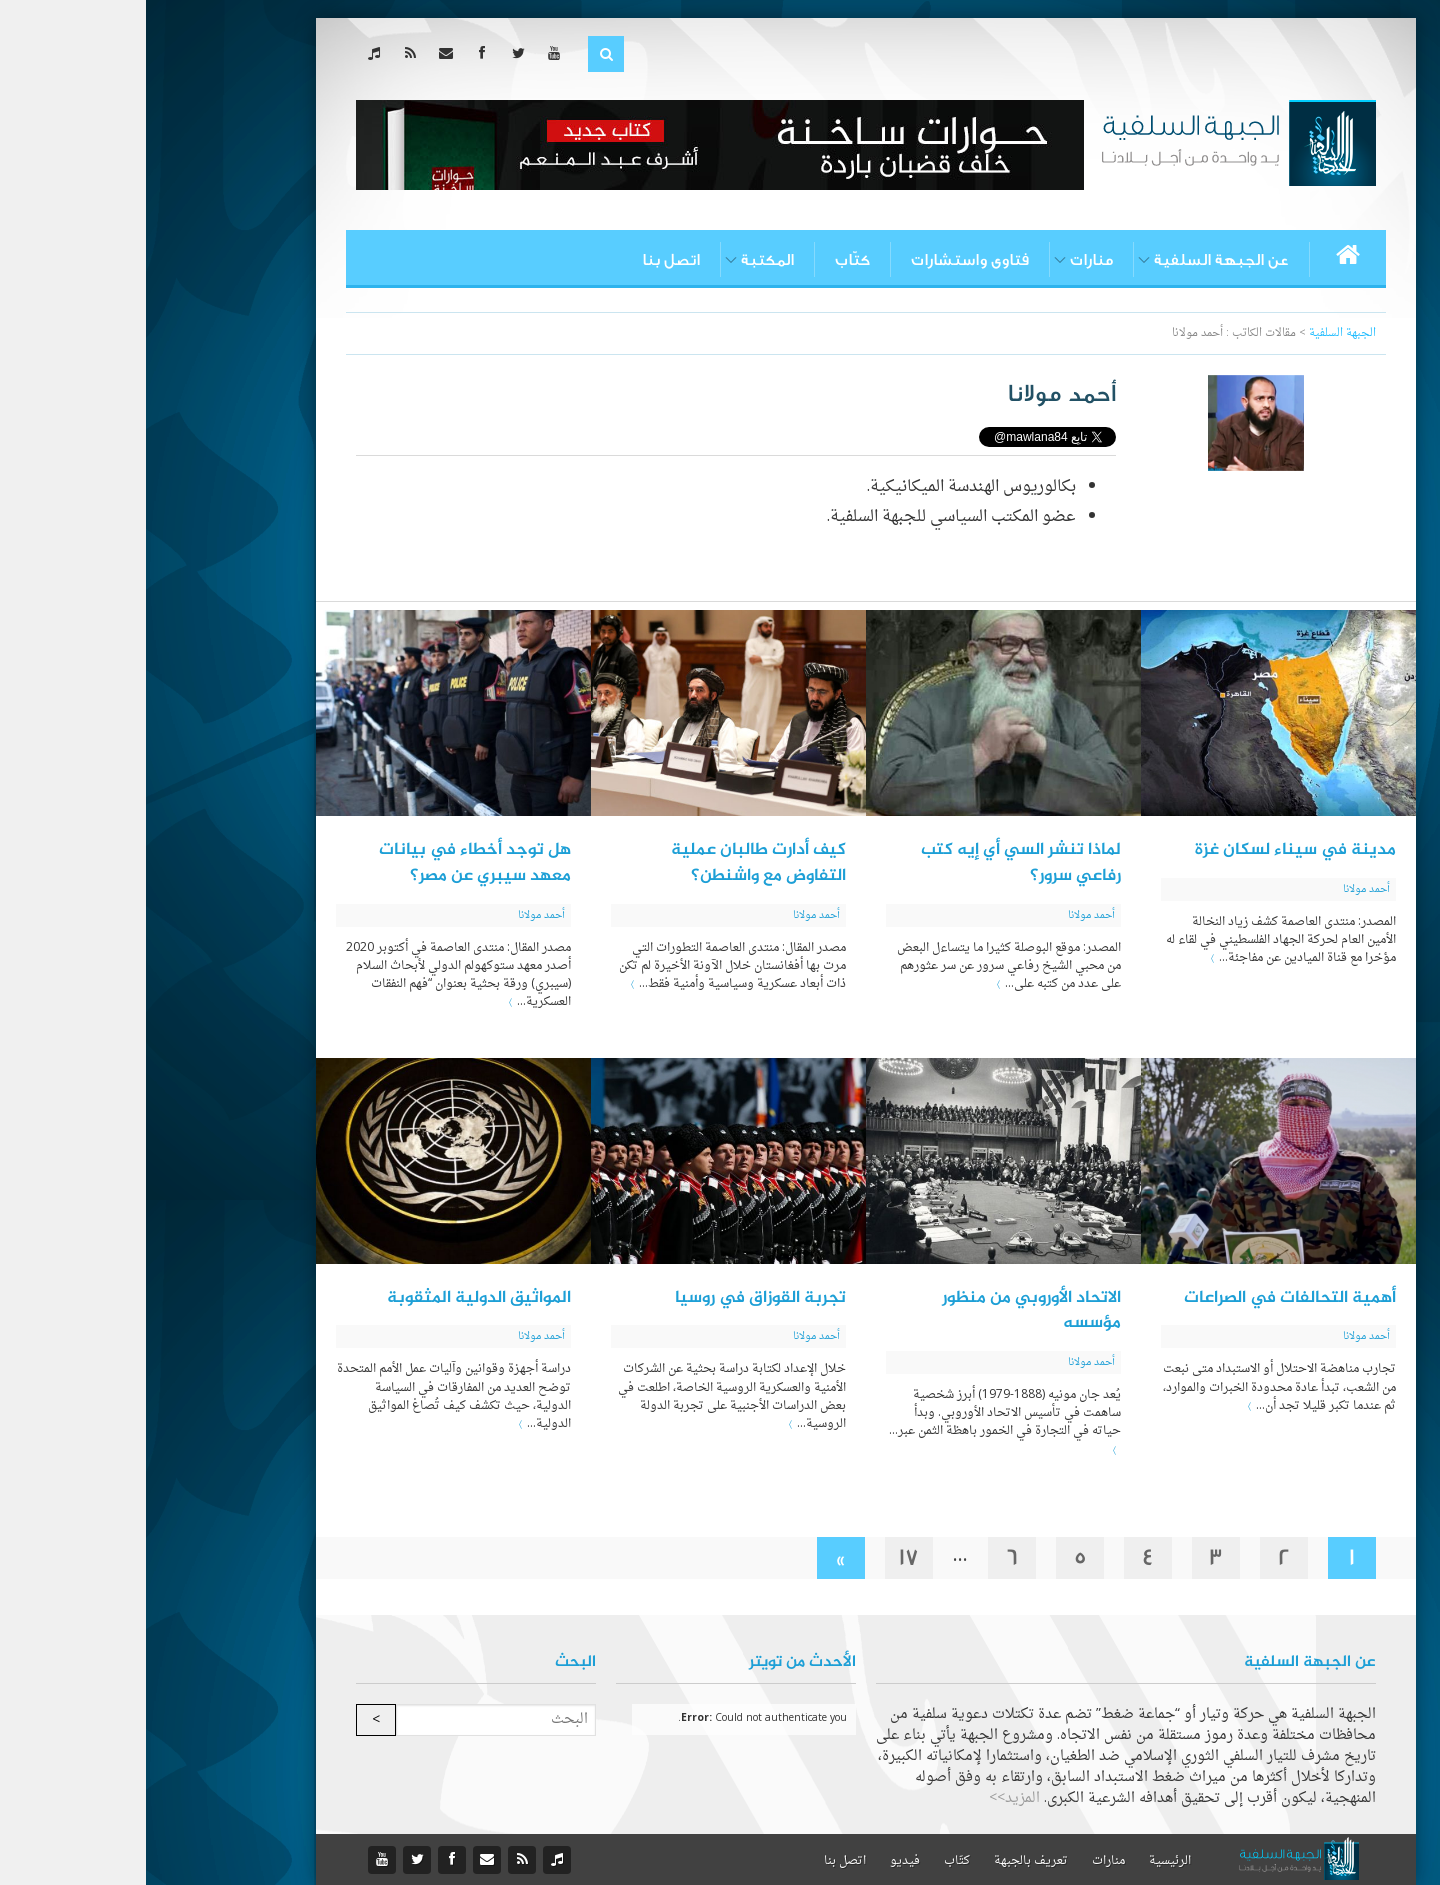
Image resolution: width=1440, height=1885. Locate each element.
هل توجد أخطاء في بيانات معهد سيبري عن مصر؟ (329, 863)
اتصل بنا (525, 260)
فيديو (759, 1861)
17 (763, 1557)
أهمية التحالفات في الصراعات (1144, 1298)
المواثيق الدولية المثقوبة (333, 1298)
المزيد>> (868, 1798)
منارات (945, 260)
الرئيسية (1024, 1861)
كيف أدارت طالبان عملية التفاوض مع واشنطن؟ (612, 863)
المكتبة (621, 260)
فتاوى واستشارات (824, 260)
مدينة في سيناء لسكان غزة (1149, 850)
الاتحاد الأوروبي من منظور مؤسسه (885, 1311)
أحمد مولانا (1220, 889)
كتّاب (706, 260)
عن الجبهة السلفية (1075, 260)
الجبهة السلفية (1196, 333)
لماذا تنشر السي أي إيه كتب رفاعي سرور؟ (875, 863)
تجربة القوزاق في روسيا (614, 1298)
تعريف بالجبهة (885, 1861)
